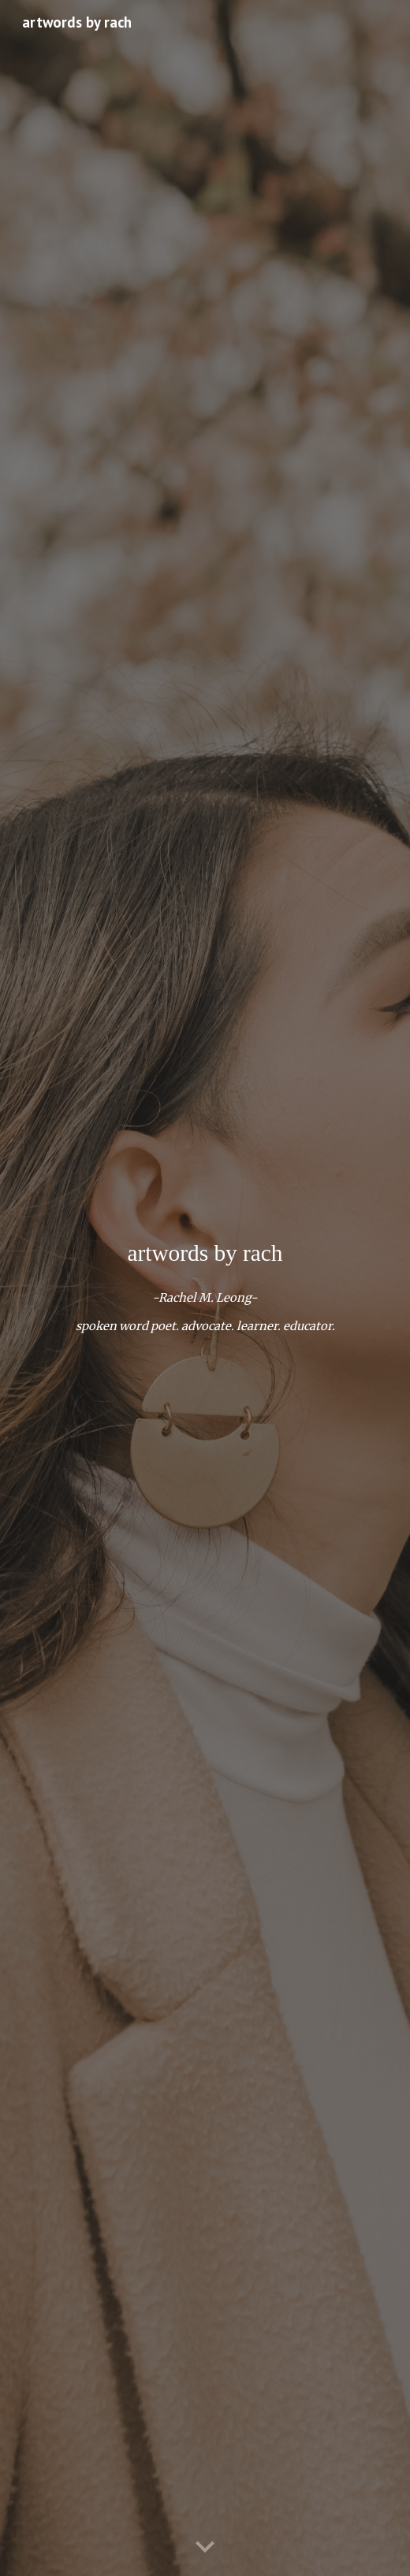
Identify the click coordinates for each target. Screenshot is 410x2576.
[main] (205, 1253)
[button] (205, 2548)
